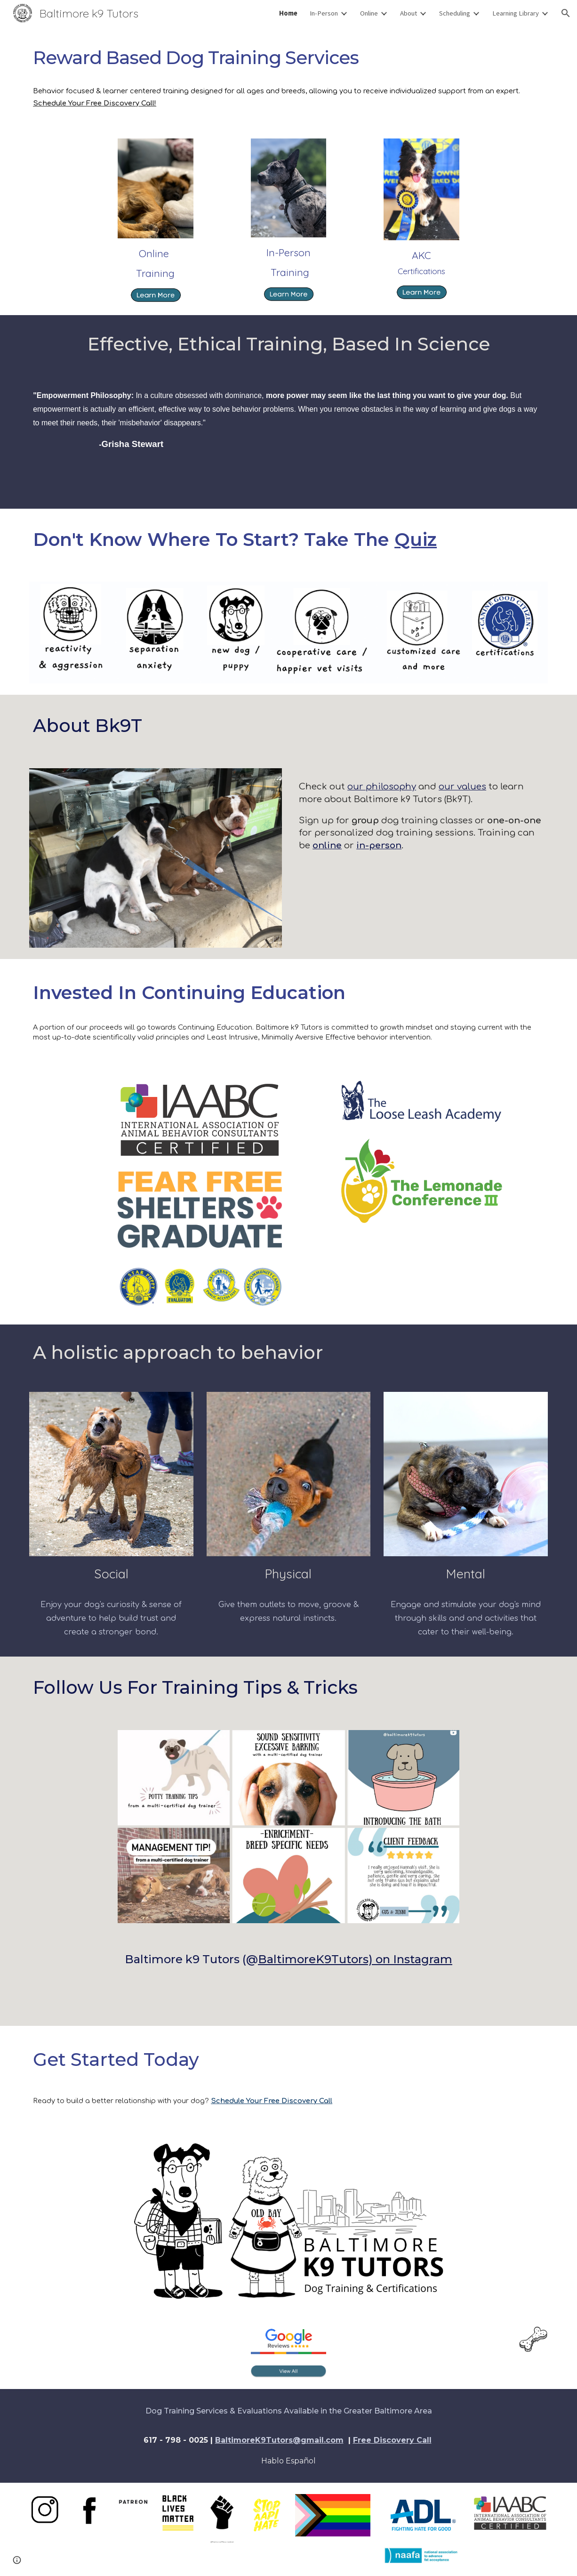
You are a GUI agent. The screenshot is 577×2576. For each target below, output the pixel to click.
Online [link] (369, 13)
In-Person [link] (324, 13)
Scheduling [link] (454, 13)
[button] (565, 13)
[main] (288, 58)
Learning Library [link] (515, 13)
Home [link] (288, 13)
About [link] (408, 13)
